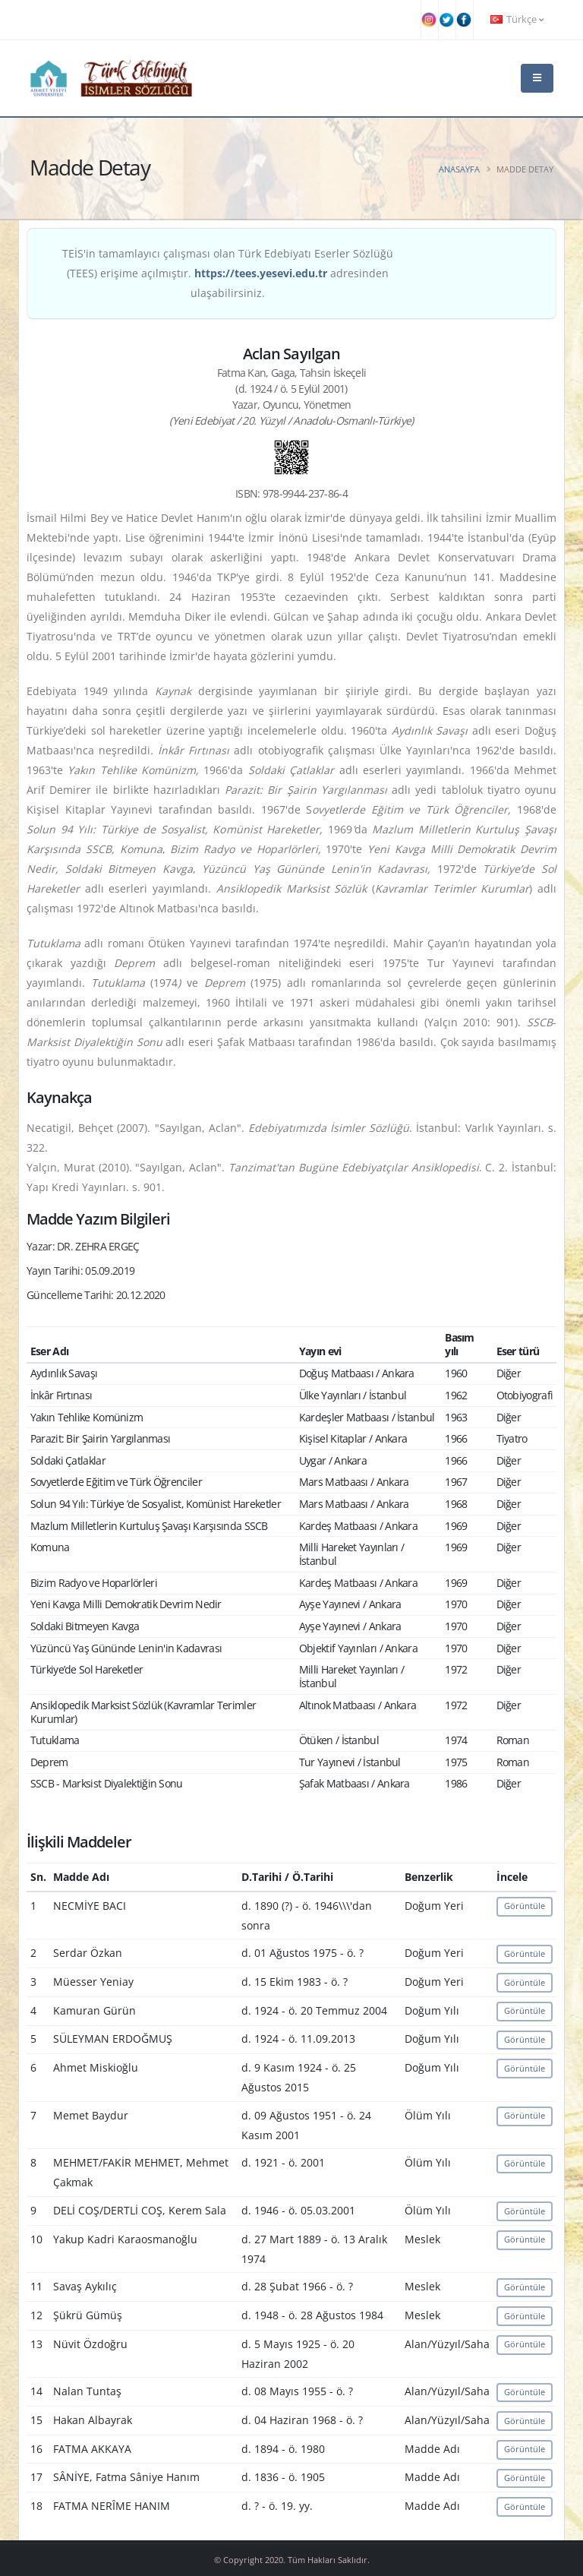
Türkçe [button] (517, 19)
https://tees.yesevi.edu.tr (260, 273)
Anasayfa (459, 169)
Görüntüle (524, 1905)
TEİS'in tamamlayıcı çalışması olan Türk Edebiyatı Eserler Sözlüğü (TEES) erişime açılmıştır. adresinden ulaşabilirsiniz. (227, 273)
